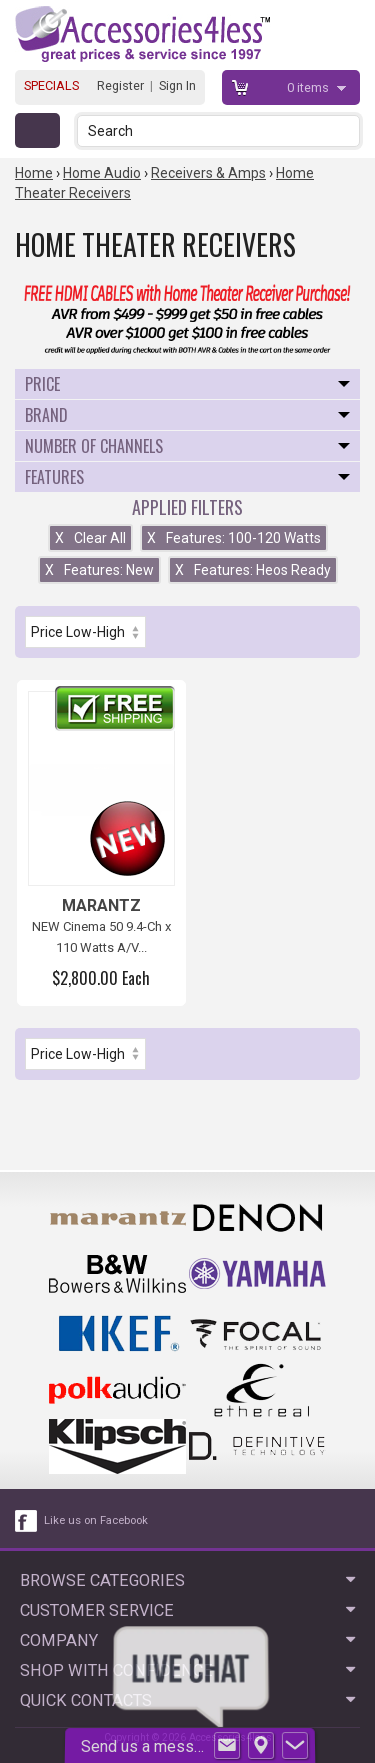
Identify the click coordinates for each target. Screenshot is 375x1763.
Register (120, 85)
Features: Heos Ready (253, 570)
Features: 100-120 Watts (234, 538)
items (309, 87)
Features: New (99, 570)
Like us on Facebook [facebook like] (96, 1520)
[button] (346, 130)
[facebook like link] (27, 1521)
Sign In (177, 85)
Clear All (90, 538)
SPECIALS (51, 85)
